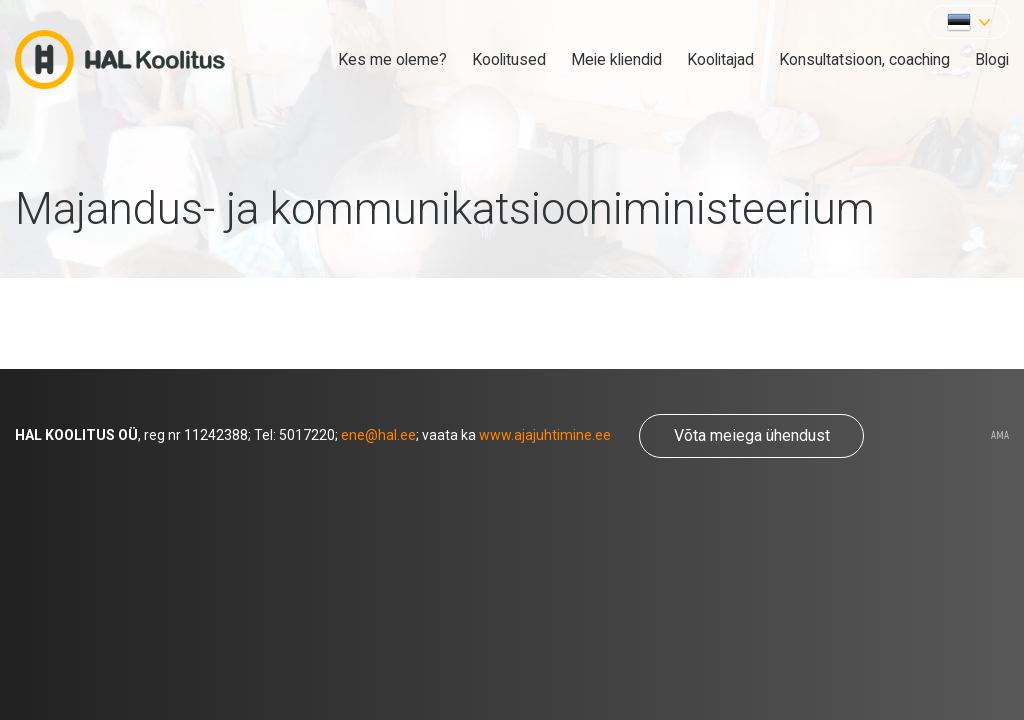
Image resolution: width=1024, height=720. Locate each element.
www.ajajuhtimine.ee (545, 435)
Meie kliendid (616, 59)
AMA (1000, 436)
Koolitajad (720, 59)
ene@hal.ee (378, 435)
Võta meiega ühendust (752, 435)
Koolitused (509, 59)
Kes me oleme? (392, 59)
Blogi (992, 59)
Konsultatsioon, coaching (864, 59)
